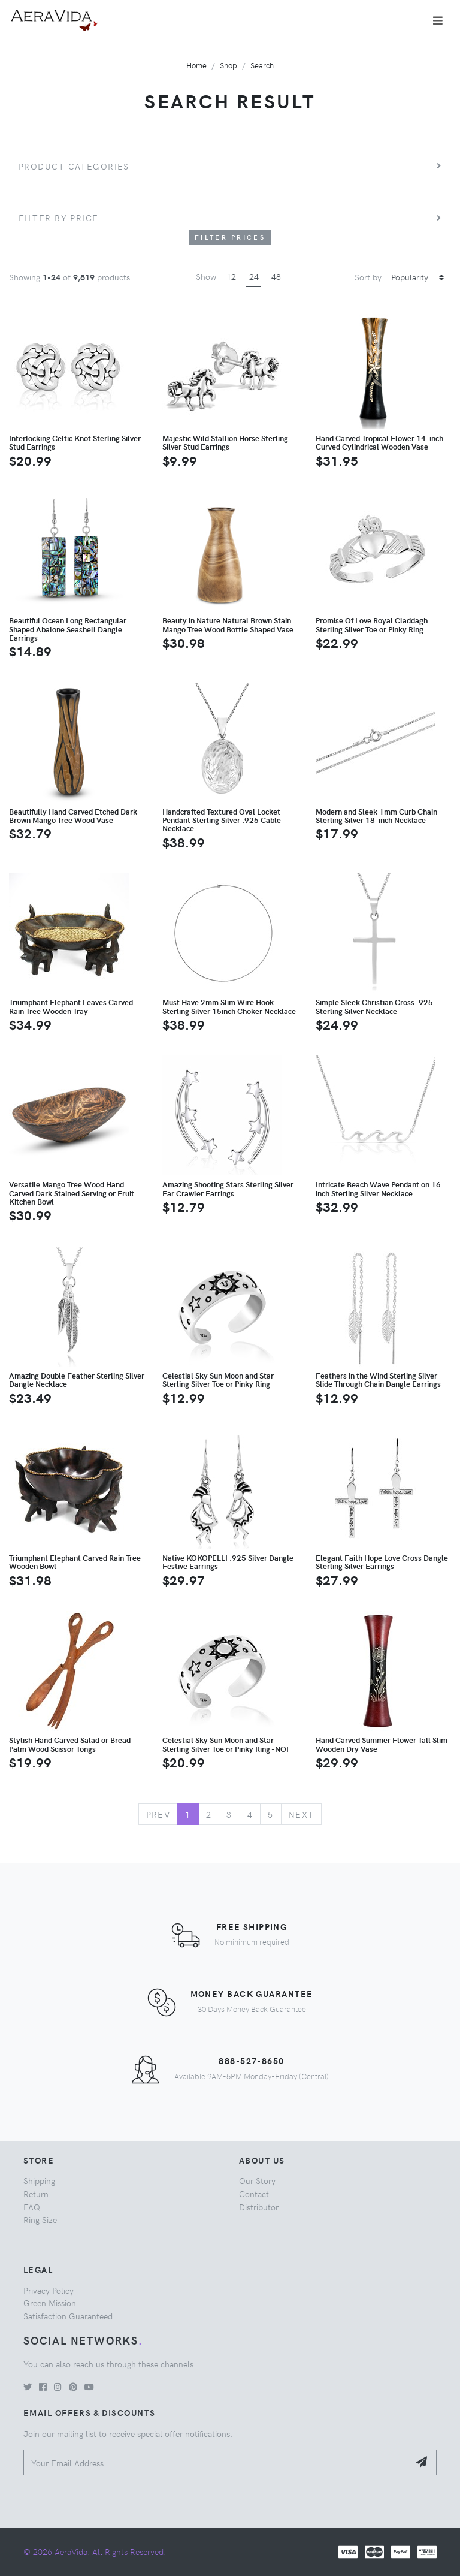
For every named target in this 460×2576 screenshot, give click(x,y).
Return (36, 2194)
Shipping (39, 2180)
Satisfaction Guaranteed (68, 2316)
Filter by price (59, 218)
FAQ (31, 2207)
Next (301, 1814)
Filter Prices (230, 237)
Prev (158, 1814)
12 (231, 276)
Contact (254, 2194)
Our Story (257, 2180)
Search (262, 65)
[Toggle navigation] (437, 20)
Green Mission (49, 2303)
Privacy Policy (48, 2290)
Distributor (259, 2207)
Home (196, 65)
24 (254, 276)
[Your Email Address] (216, 2462)
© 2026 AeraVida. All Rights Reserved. (94, 2551)
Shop (228, 65)
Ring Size (40, 2219)
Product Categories (74, 166)
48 (276, 276)
